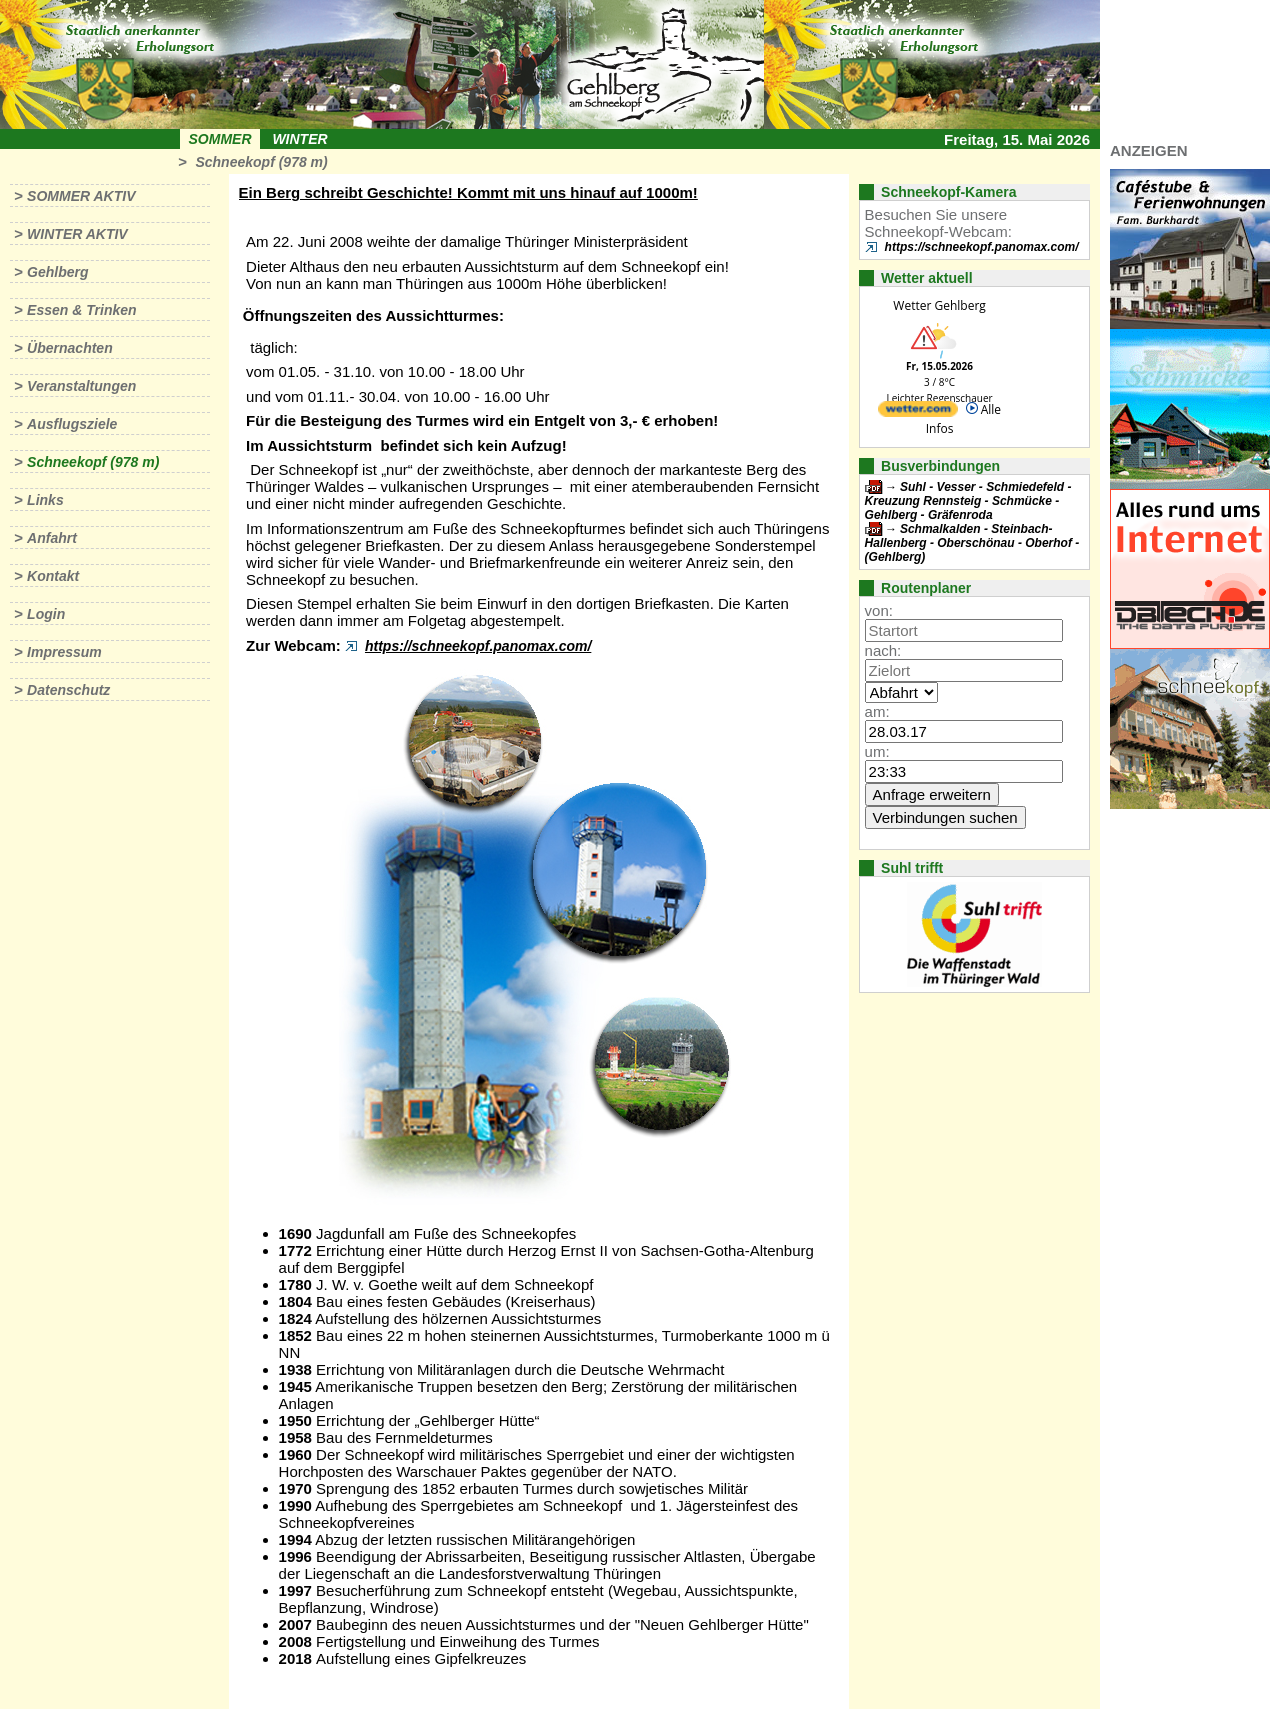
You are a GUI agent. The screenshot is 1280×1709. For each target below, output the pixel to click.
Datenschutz (68, 690)
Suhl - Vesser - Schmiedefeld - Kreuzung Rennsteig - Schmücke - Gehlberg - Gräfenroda (968, 501)
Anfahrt (52, 538)
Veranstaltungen (81, 386)
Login (46, 614)
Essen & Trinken (81, 310)
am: (877, 711)
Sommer (220, 139)
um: (877, 751)
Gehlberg (57, 272)
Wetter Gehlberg (939, 305)
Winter (299, 139)
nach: (883, 650)
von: (879, 610)
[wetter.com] (918, 412)
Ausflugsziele (72, 424)
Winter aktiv (77, 234)
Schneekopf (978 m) (261, 162)
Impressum (64, 652)
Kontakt (53, 576)
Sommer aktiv (81, 196)
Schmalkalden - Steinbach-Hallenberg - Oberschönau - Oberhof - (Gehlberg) (972, 543)
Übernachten (70, 348)
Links (45, 500)
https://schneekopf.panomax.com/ (478, 646)
